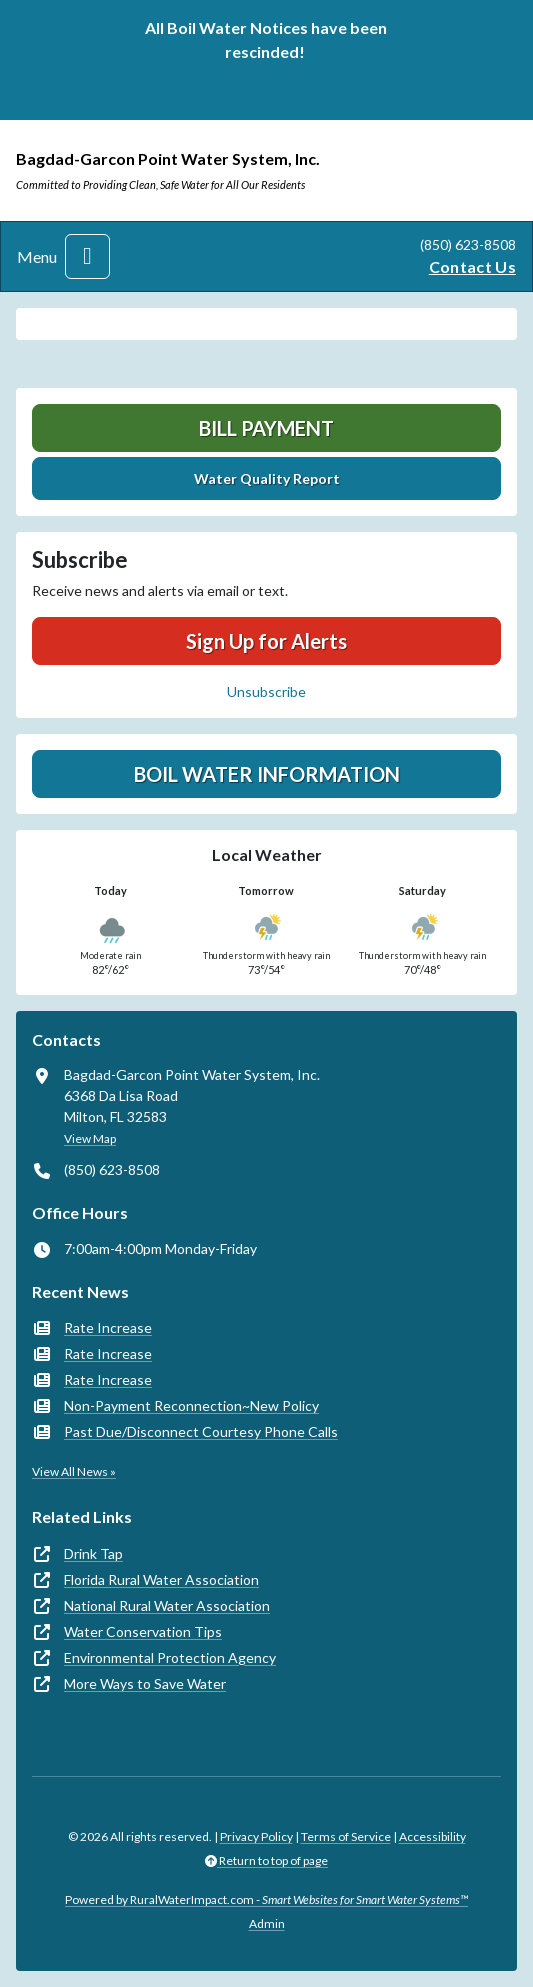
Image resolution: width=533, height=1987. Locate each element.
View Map (90, 1138)
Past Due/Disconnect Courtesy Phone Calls (201, 1431)
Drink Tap (93, 1553)
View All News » (74, 1471)
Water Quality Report (267, 478)
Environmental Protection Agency (170, 1657)
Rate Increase (108, 1327)
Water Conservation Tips (143, 1631)
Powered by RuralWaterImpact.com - (266, 1899)
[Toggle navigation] (87, 256)
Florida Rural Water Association (161, 1579)
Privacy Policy (256, 1836)
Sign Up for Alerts (266, 641)
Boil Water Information (267, 774)
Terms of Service (346, 1836)
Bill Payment (266, 428)
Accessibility (432, 1836)
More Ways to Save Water (145, 1683)
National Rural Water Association (167, 1605)
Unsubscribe (266, 691)
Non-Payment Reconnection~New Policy (191, 1405)
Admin (267, 1923)
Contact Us (472, 266)
